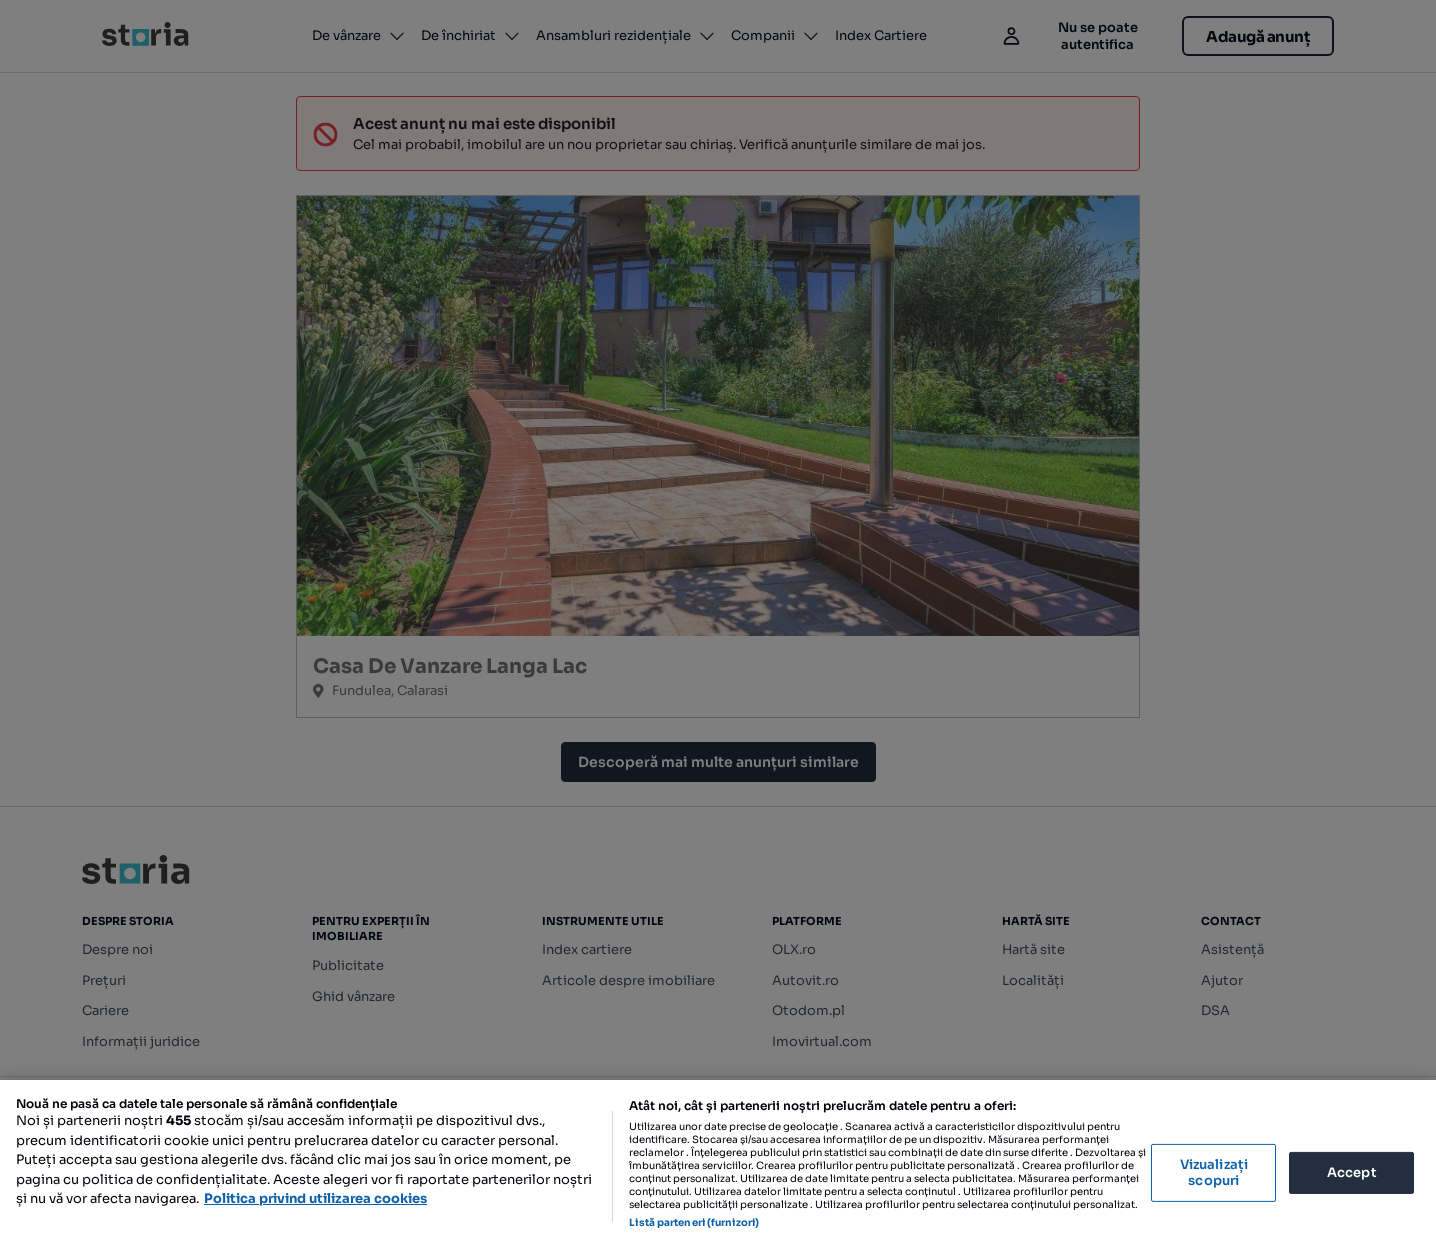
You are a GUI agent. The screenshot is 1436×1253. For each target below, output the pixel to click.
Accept (1352, 1172)
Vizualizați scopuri (1214, 1172)
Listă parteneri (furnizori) (694, 1222)
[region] (718, 1166)
